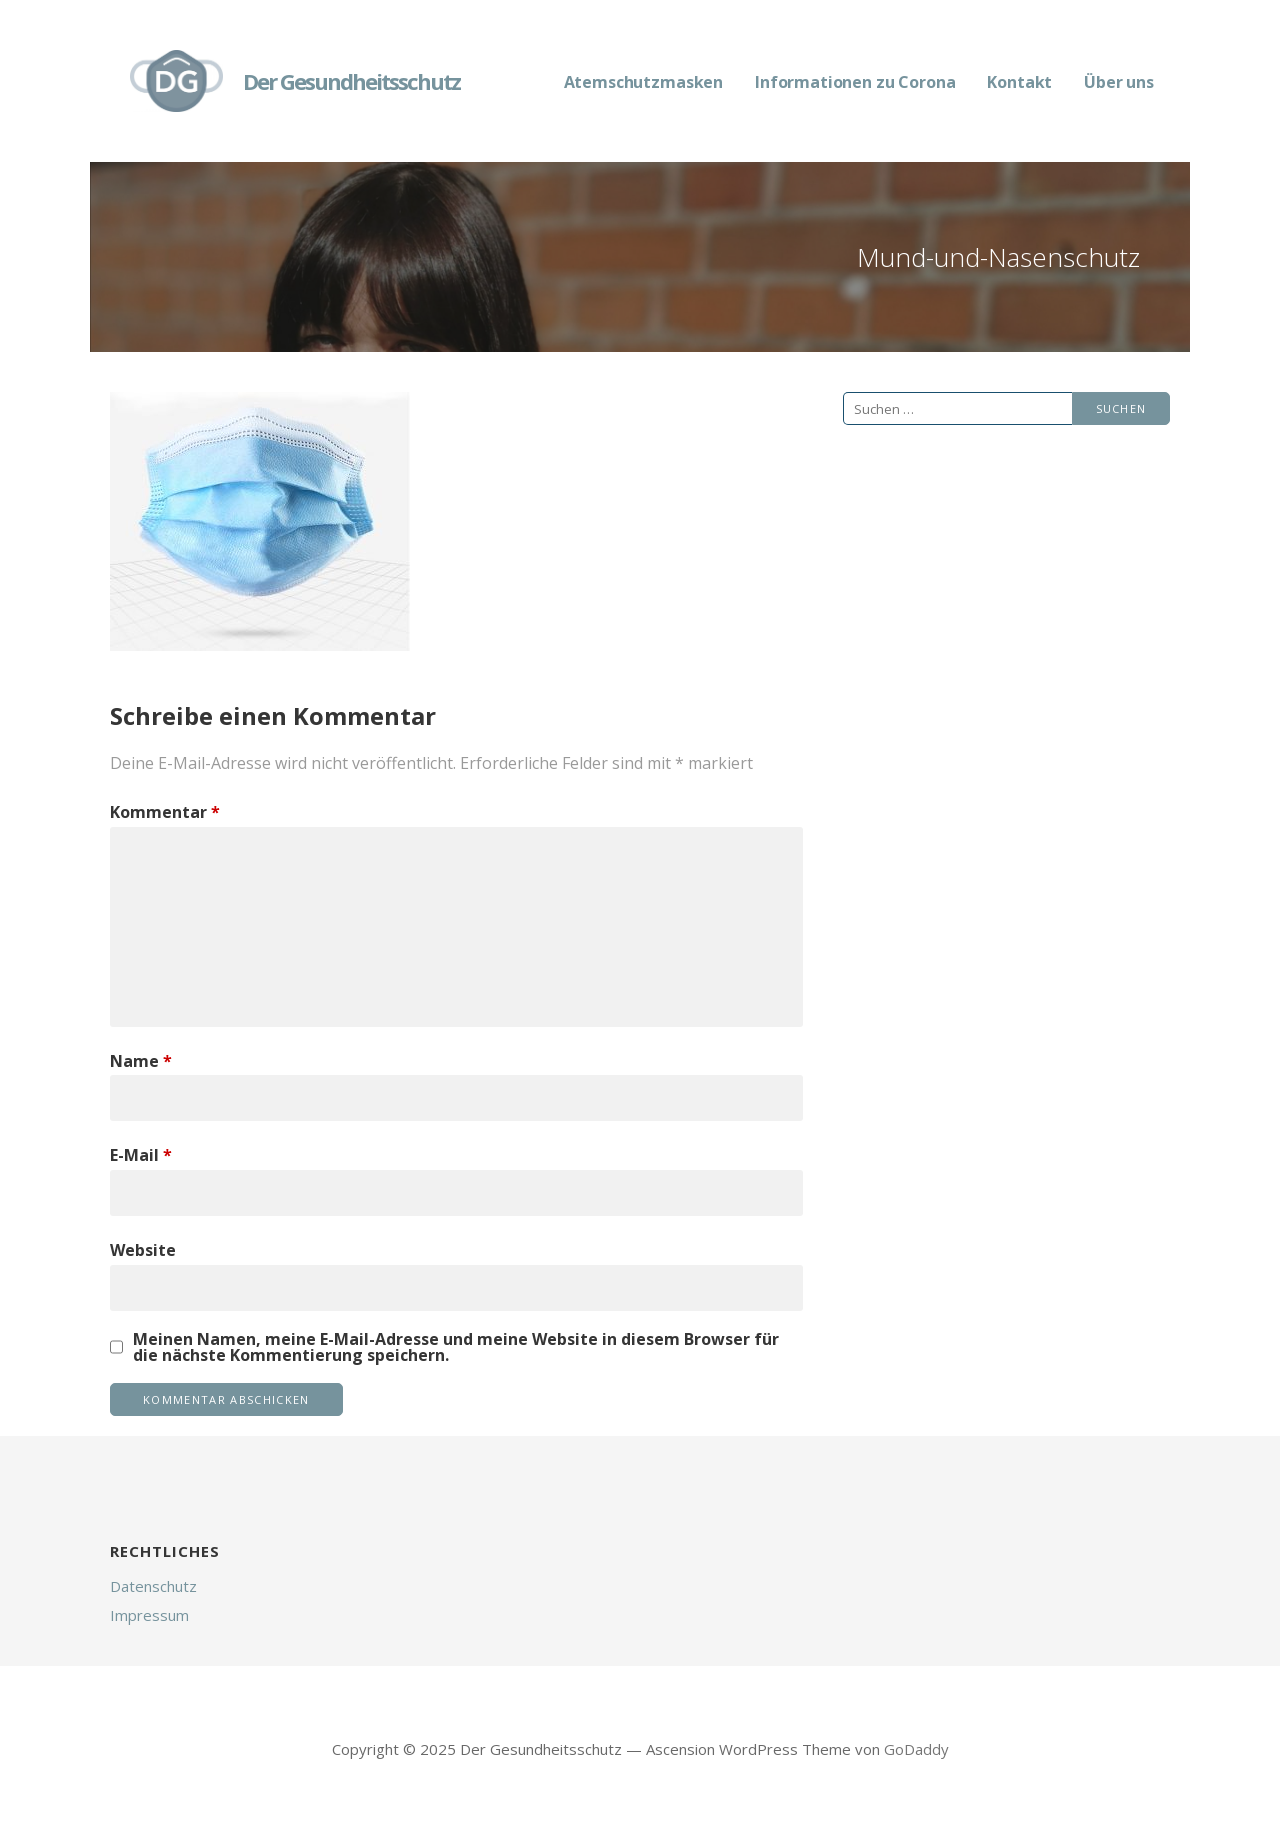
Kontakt (1019, 82)
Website (143, 1250)
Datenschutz (153, 1586)
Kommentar (165, 812)
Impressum (149, 1615)
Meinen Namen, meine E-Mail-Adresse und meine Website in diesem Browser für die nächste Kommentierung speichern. (456, 1347)
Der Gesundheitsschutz (351, 81)
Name (141, 1061)
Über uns (1119, 82)
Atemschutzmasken (643, 82)
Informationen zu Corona (855, 82)
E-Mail (141, 1155)
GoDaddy (916, 1749)
